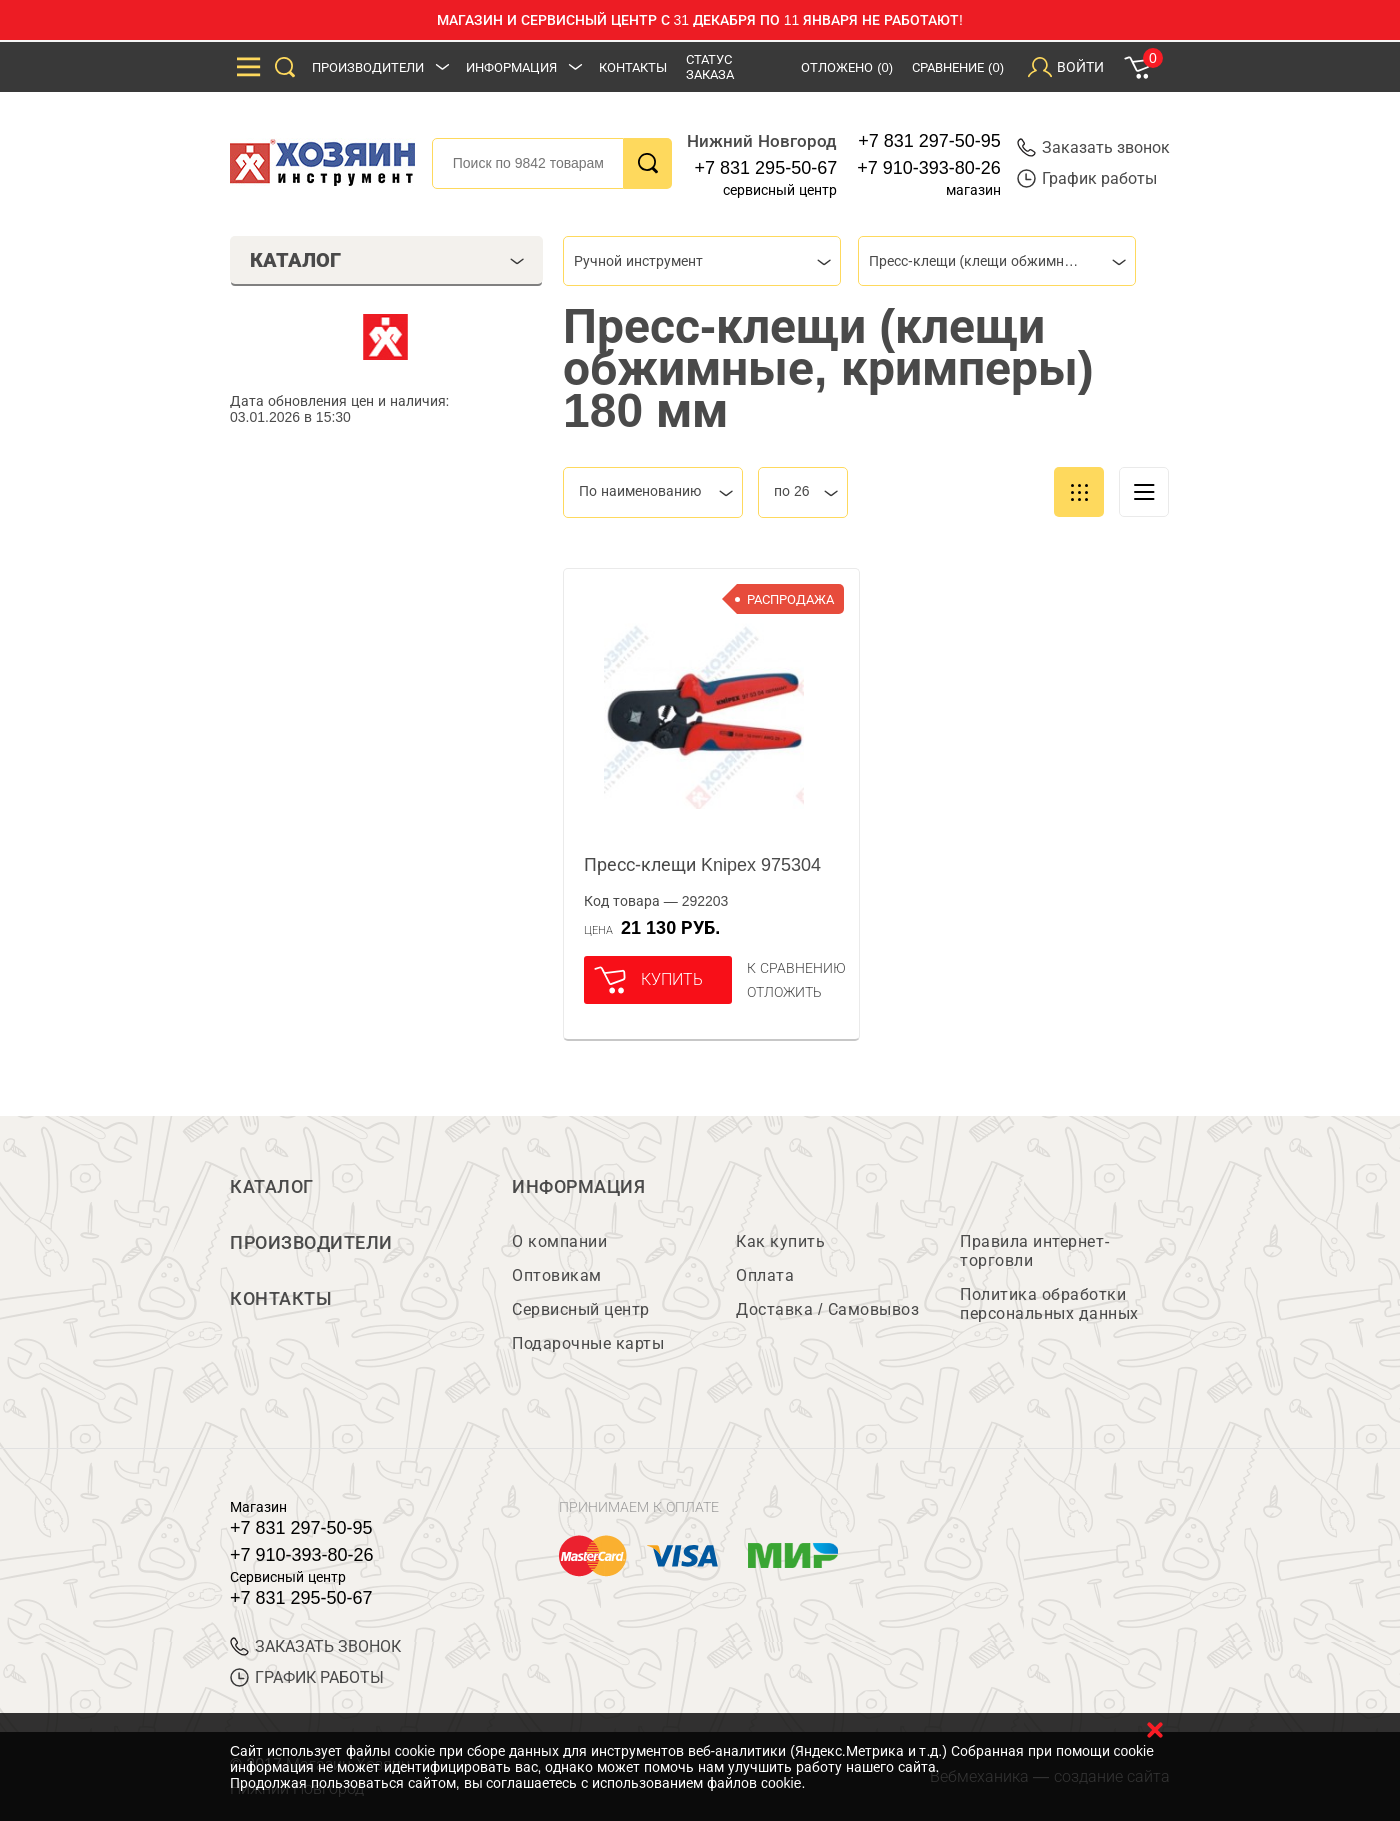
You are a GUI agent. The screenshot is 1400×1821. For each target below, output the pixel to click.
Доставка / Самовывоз (827, 1309)
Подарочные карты (588, 1343)
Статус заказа (710, 67)
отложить (784, 992)
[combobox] (702, 261)
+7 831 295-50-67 (766, 168)
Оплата (765, 1275)
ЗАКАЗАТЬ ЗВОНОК (315, 1646)
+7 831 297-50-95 (929, 141)
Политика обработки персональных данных (1049, 1304)
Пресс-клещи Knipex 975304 (702, 865)
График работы (1087, 178)
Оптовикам (557, 1275)
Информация (511, 67)
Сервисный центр (581, 1309)
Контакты (633, 67)
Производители (368, 67)
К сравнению (796, 968)
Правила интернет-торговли (1035, 1251)
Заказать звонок (1093, 147)
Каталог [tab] (387, 260)
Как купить (780, 1241)
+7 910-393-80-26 (929, 168)
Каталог (272, 1187)
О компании (559, 1241)
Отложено (847, 67)
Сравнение (958, 67)
